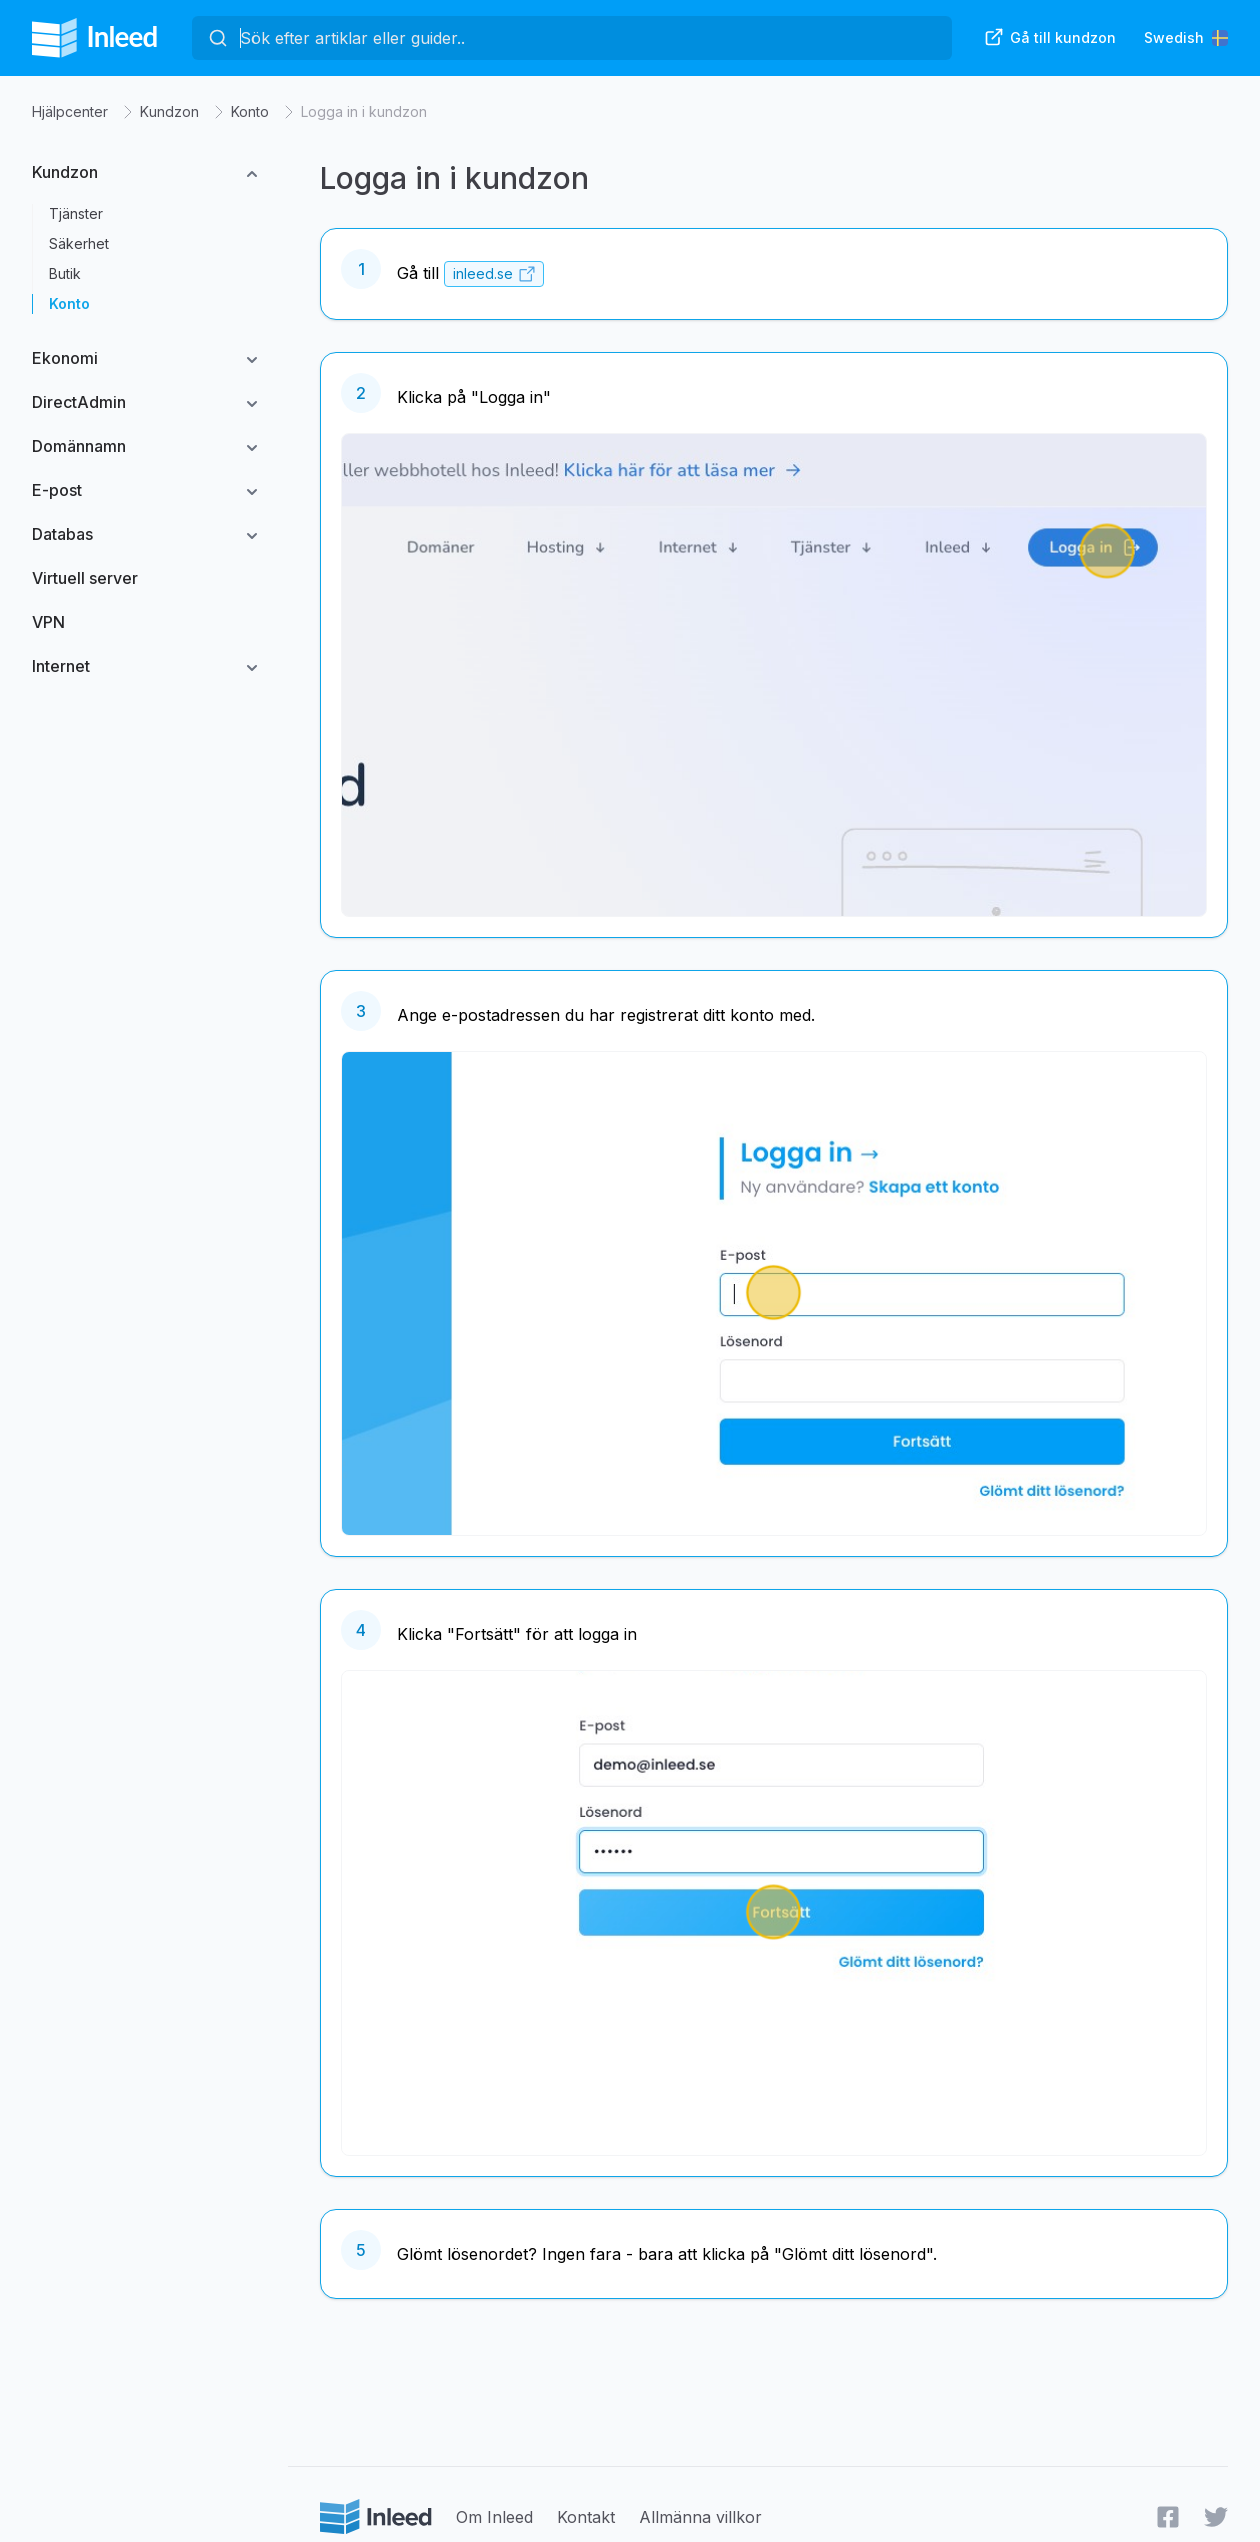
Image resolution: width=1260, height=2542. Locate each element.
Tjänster (76, 213)
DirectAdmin (79, 402)
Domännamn (79, 446)
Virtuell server (85, 578)
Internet (61, 666)
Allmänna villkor (700, 2517)
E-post (57, 490)
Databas (62, 534)
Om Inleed (494, 2517)
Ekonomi (65, 358)
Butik (65, 273)
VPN (48, 622)
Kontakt (586, 2517)
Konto (250, 111)
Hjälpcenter (70, 111)
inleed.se (483, 274)
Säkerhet (79, 243)
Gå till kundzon (1050, 37)
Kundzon (169, 111)
